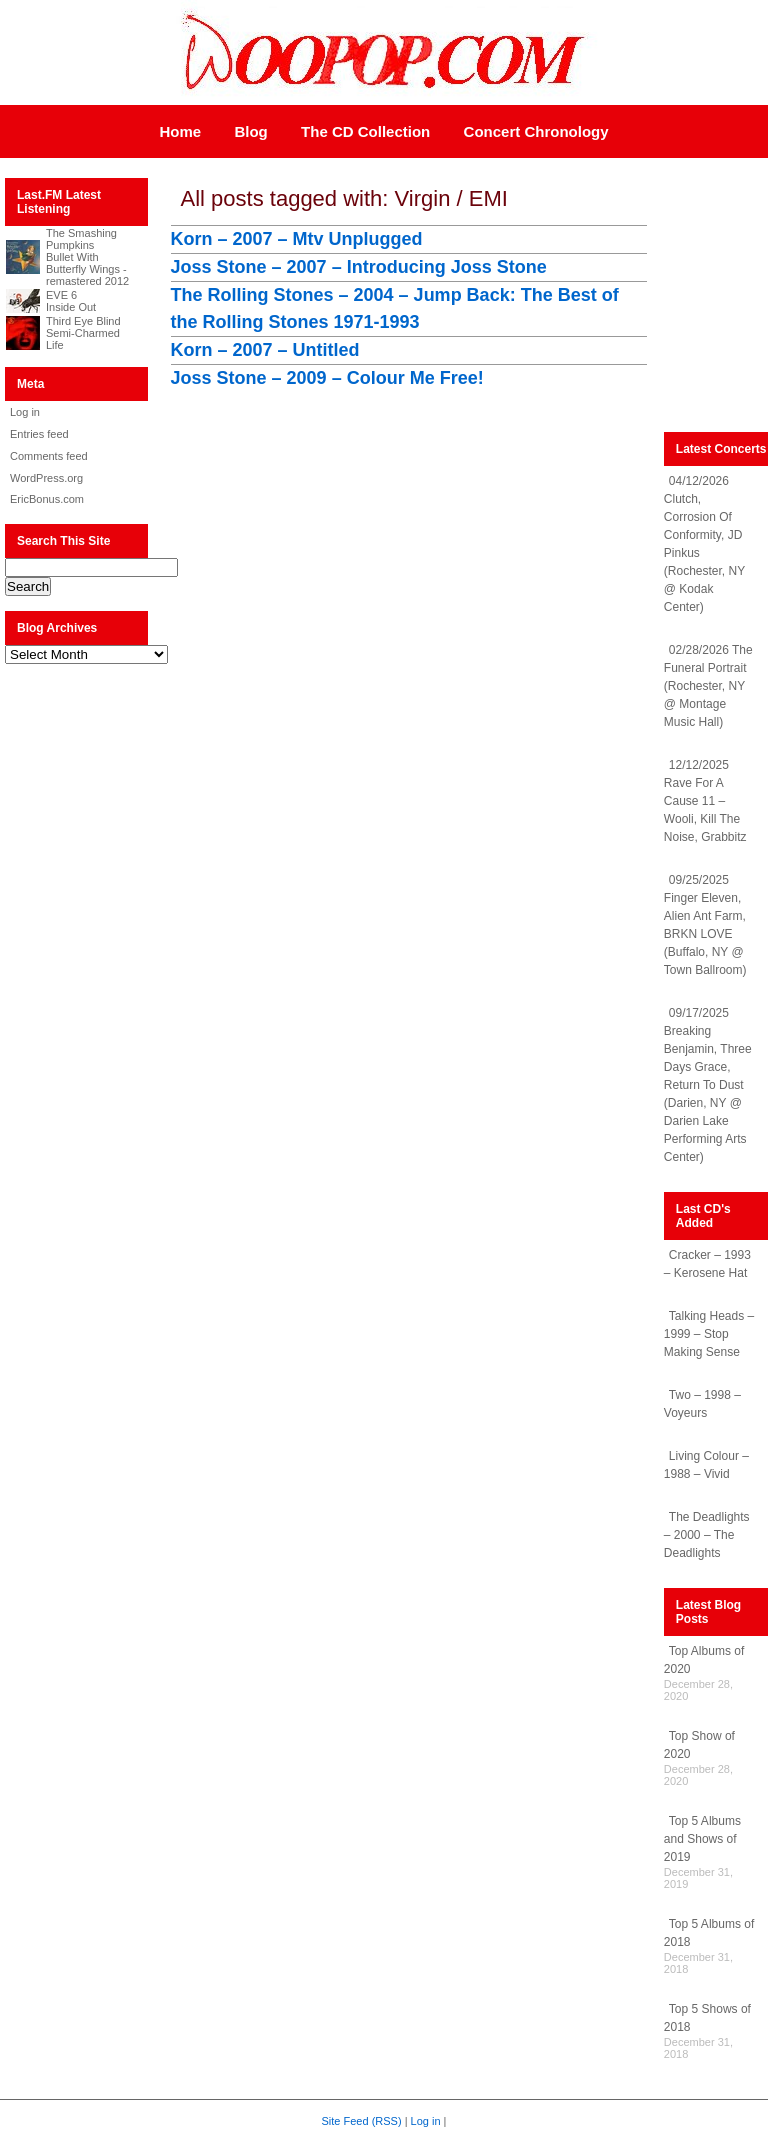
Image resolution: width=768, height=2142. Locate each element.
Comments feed (49, 456)
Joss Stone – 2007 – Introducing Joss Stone (359, 267)
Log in (25, 412)
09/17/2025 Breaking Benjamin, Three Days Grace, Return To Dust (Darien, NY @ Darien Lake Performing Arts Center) (708, 1085)
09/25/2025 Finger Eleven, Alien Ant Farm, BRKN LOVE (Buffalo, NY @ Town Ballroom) (705, 925)
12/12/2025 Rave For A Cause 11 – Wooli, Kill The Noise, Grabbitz (705, 801)
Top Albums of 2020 (704, 1660)
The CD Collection (365, 131)
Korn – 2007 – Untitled (265, 350)
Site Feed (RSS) (362, 2121)
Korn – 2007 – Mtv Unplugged (297, 239)
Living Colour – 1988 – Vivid (706, 1465)
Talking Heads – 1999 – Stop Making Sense (709, 1334)
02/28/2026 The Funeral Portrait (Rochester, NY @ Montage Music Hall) (708, 686)
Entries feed (39, 434)
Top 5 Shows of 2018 (707, 2018)
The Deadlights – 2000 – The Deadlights (707, 1535)
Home (180, 131)
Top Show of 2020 (699, 1745)
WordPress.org (46, 478)
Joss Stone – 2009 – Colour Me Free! (327, 378)
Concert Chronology (536, 131)
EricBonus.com (47, 499)
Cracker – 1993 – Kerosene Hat (707, 1264)
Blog (250, 131)
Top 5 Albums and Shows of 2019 (702, 1839)
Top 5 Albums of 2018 (709, 1933)
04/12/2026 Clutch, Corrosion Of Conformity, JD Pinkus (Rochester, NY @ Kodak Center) (704, 544)
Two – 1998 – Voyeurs (702, 1404)
